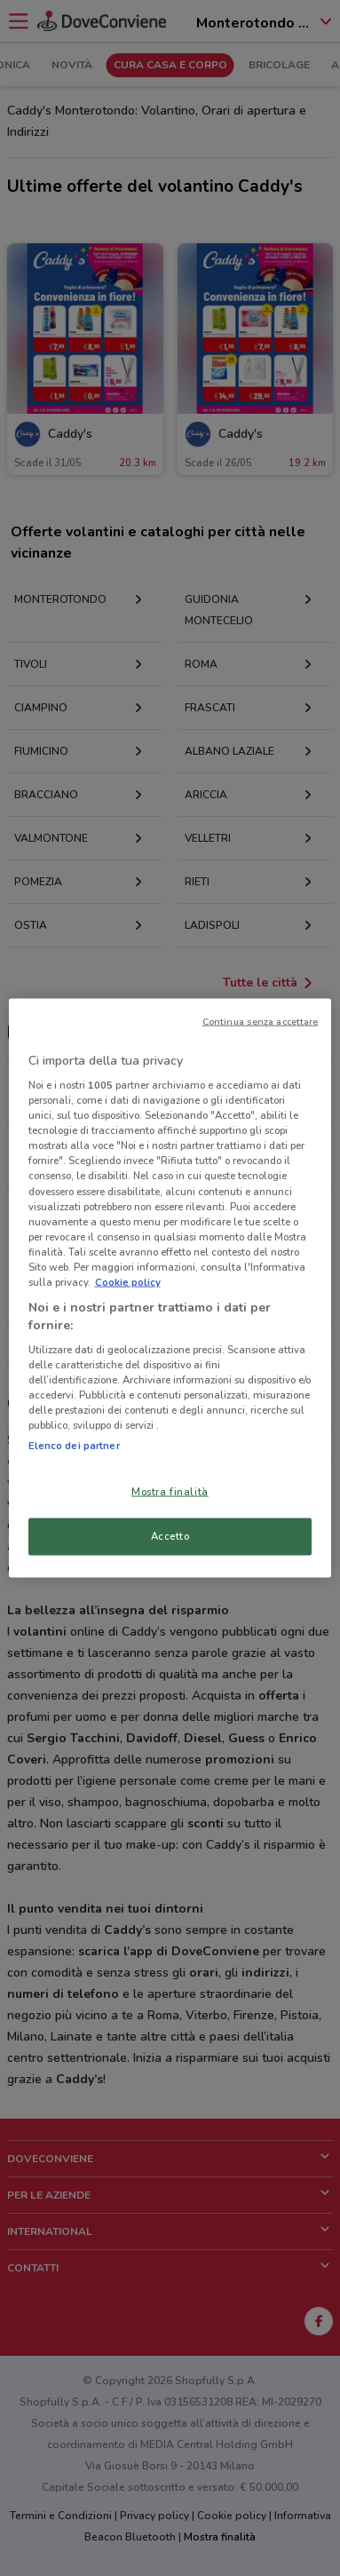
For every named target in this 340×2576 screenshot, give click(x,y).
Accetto (170, 1536)
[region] (170, 1288)
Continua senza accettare (260, 1020)
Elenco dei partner (74, 1445)
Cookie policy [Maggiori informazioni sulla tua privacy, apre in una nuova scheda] (128, 1281)
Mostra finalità (170, 1491)
